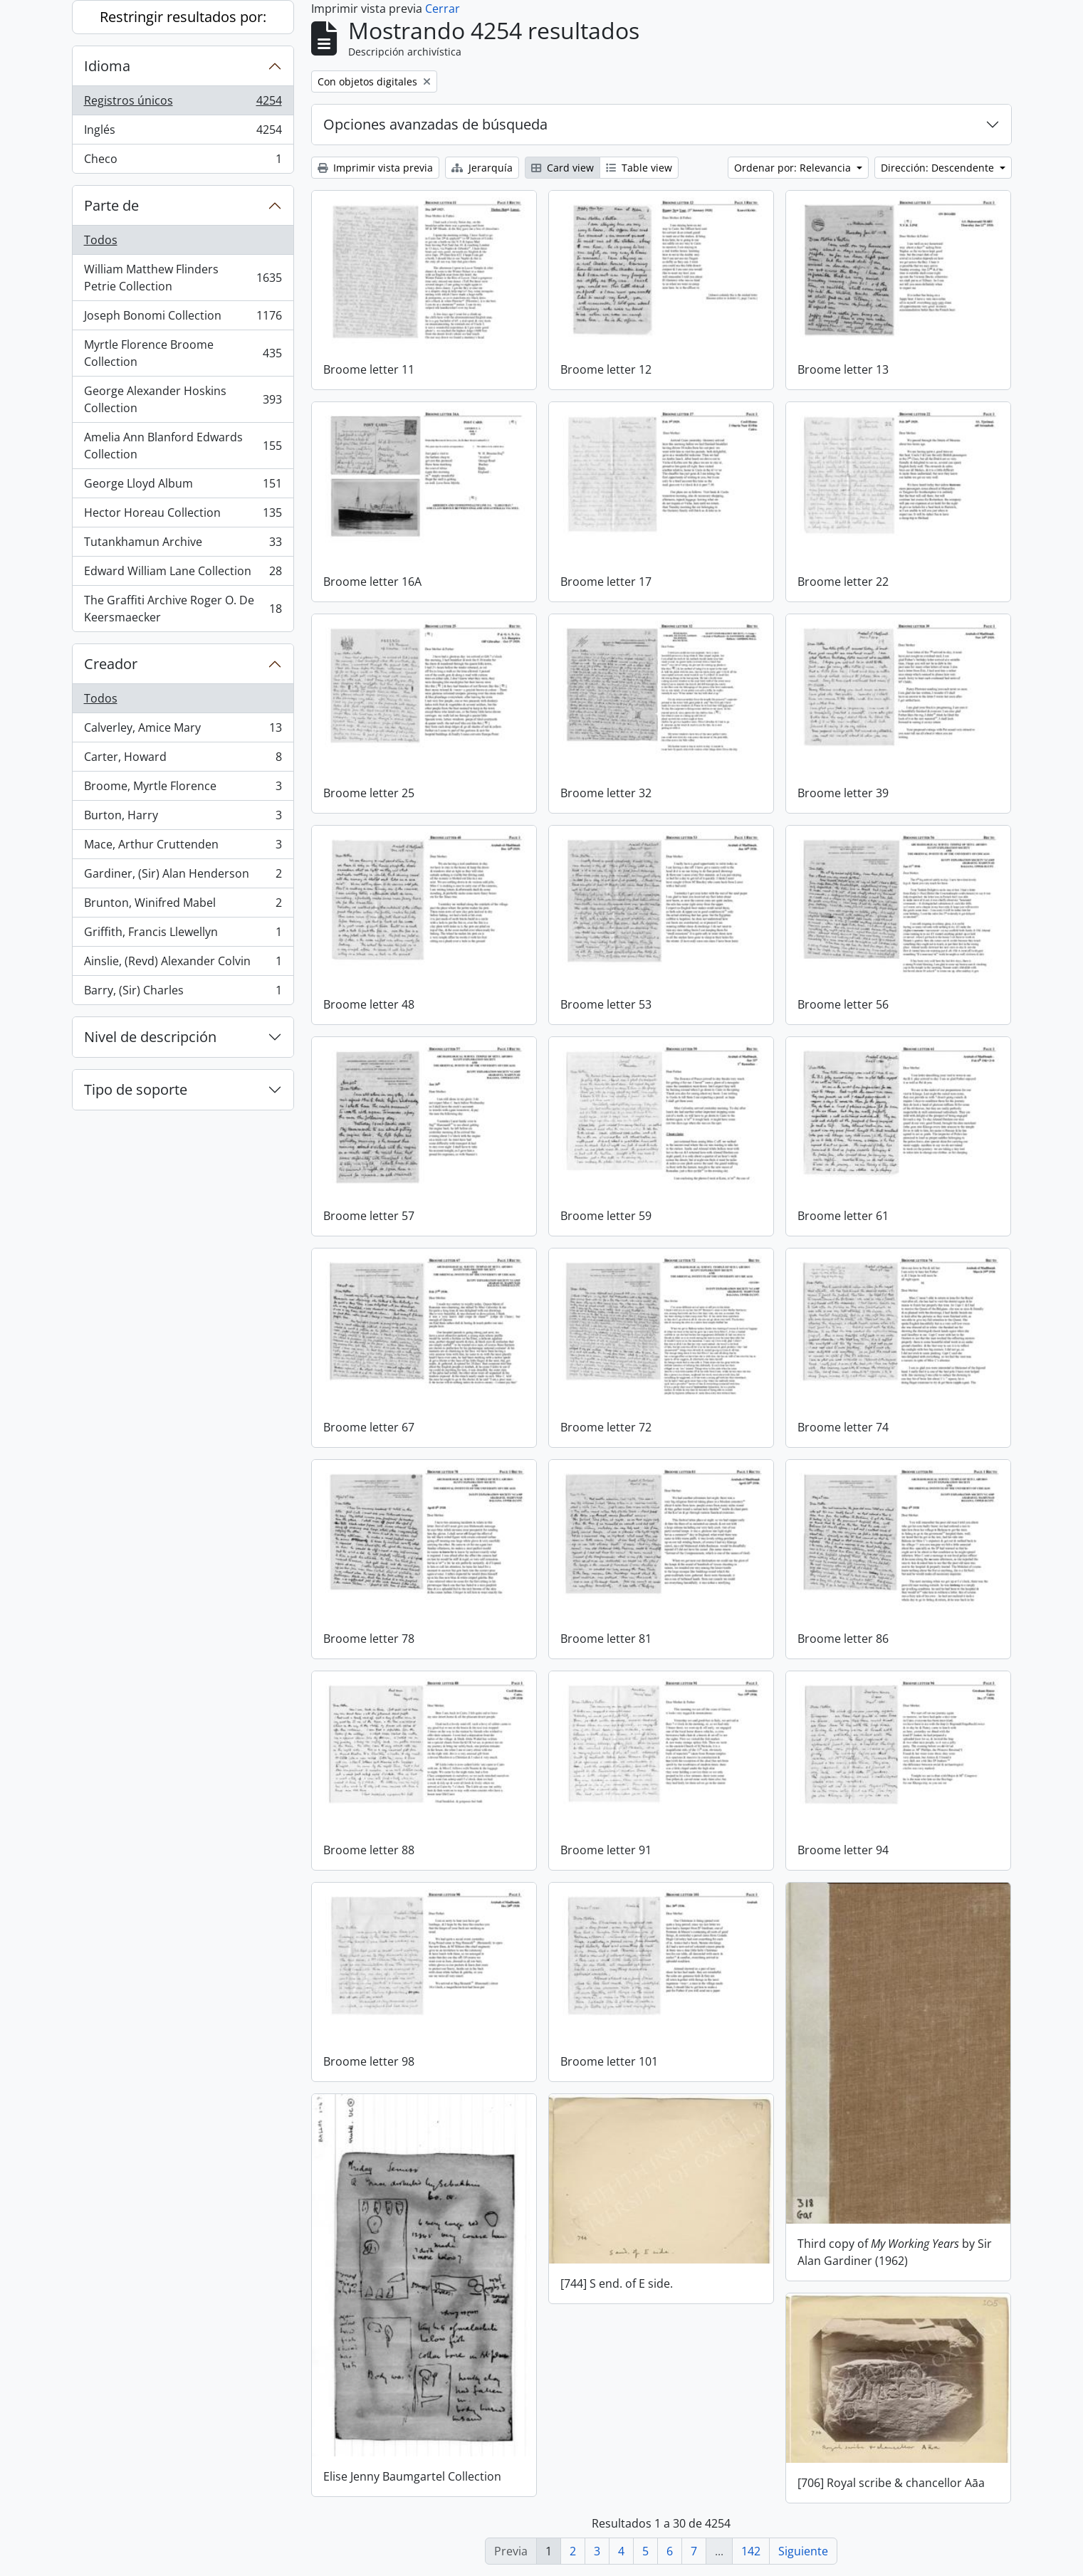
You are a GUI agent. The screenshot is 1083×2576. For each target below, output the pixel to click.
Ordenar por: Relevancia (794, 167)
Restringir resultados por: (183, 16)
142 (750, 2551)
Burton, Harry (182, 818)
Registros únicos (182, 103)
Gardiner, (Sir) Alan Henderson (182, 876)
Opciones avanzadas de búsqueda (435, 124)
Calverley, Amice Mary (182, 730)
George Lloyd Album (182, 486)
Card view (562, 167)
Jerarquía (482, 167)
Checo (182, 161)
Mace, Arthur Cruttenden (182, 847)
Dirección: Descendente (939, 167)
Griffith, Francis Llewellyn (182, 935)
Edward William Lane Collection (182, 574)
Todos (100, 240)
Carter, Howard (182, 760)
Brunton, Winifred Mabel (182, 906)
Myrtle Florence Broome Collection (182, 353)
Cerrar (442, 8)
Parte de (111, 205)
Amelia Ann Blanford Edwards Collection (182, 445)
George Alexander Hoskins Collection (182, 399)
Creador (110, 663)
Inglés (182, 132)
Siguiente (803, 2551)
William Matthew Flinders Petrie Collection (182, 277)
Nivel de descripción (150, 1036)
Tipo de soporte (135, 1089)
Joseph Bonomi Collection (182, 318)
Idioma (107, 65)
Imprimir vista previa (375, 167)
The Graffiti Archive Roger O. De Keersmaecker (182, 608)
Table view (639, 167)
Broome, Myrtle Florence (182, 789)
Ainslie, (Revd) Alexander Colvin (182, 964)
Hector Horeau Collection (182, 515)
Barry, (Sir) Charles (182, 993)
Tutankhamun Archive (182, 545)
